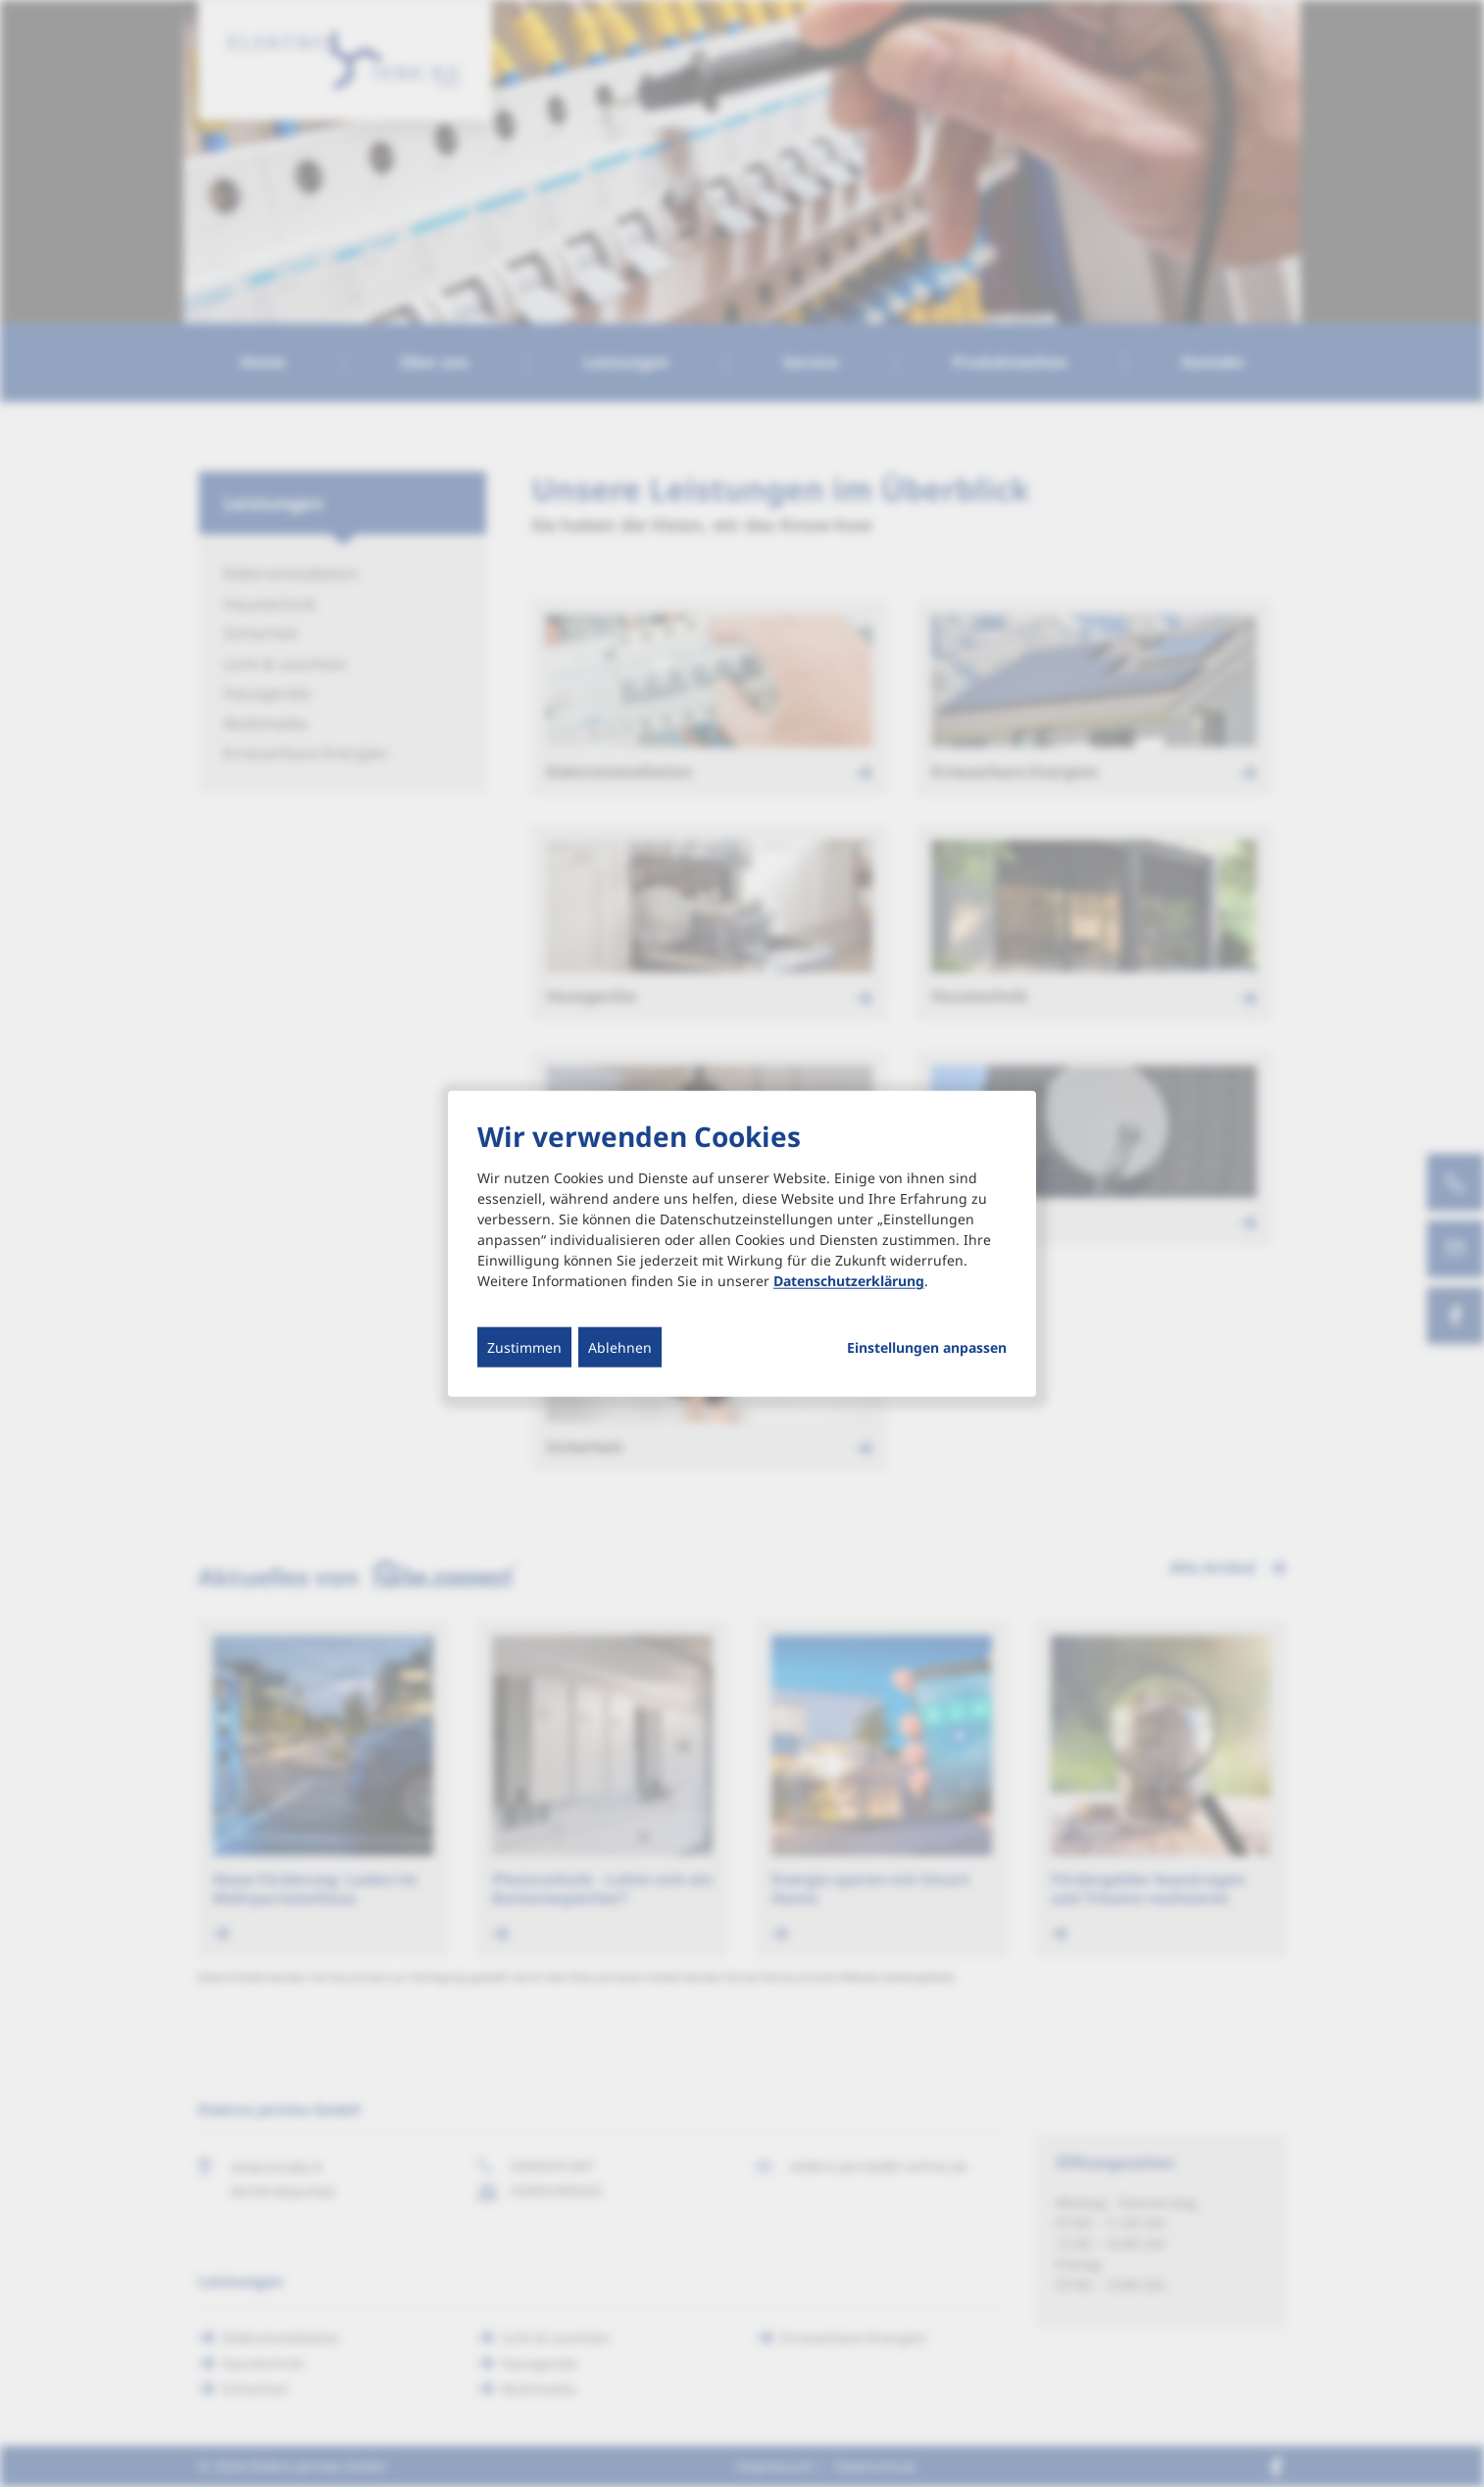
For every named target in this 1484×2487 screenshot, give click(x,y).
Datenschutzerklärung (848, 1280)
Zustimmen (524, 1347)
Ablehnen (620, 1347)
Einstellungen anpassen (927, 1348)
